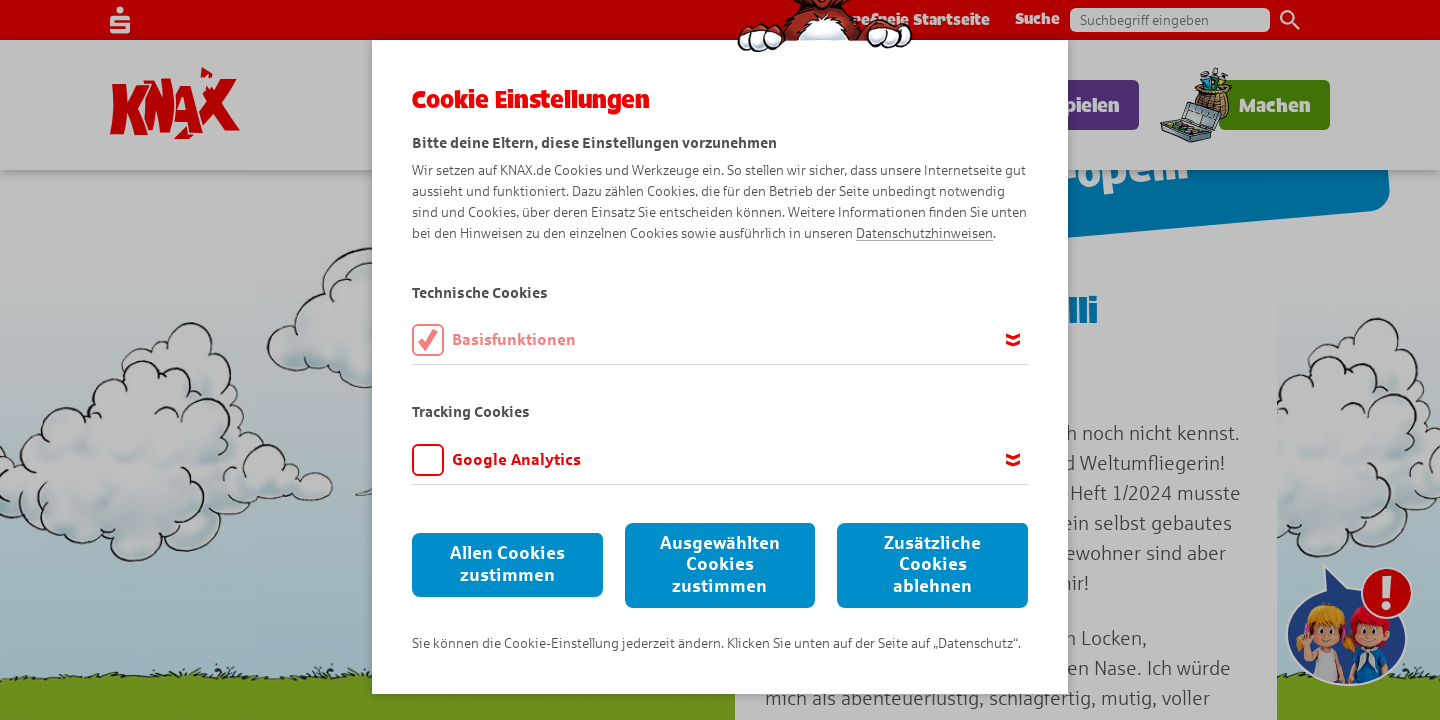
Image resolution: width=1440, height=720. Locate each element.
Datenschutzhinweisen (924, 233)
